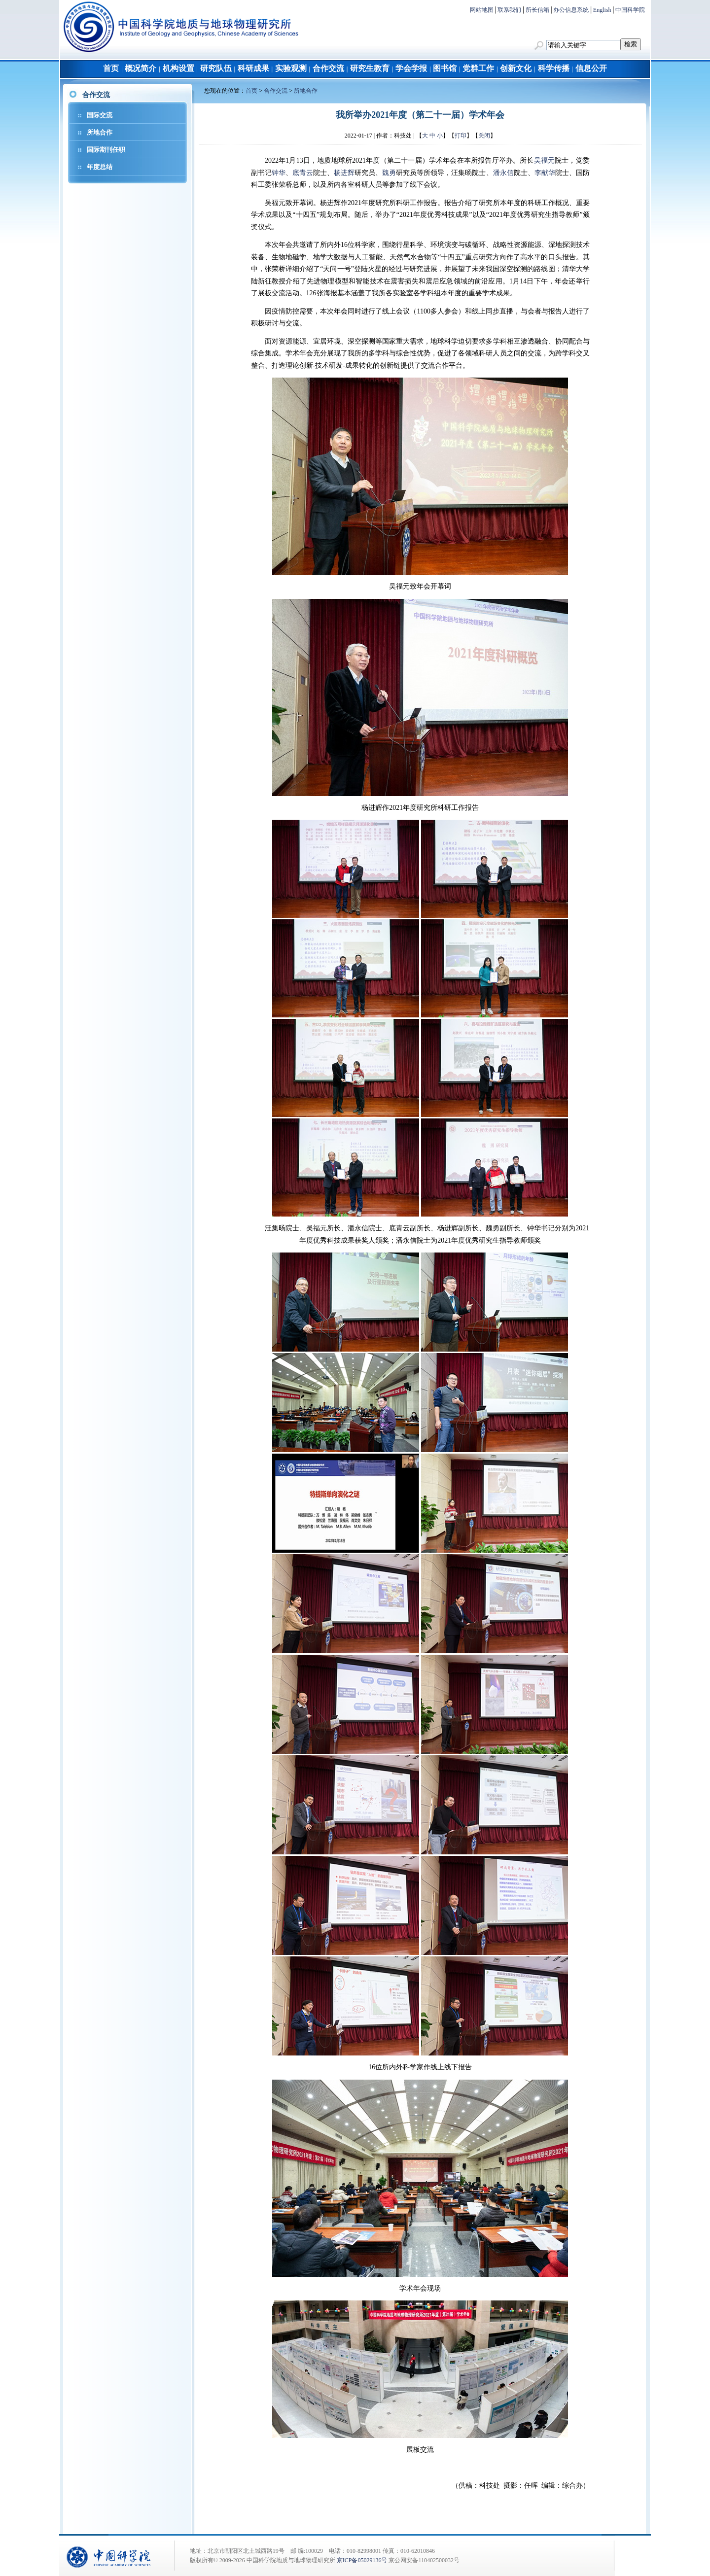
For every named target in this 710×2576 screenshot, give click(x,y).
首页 (111, 68)
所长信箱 (537, 9)
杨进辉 (344, 172)
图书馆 (445, 68)
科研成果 (253, 68)
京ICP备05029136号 (362, 2560)
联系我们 (509, 9)
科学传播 (553, 68)
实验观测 (291, 68)
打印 (460, 135)
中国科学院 (630, 9)
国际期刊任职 (106, 149)
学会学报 (411, 68)
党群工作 (478, 68)
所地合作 (99, 132)
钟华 (278, 172)
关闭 (484, 135)
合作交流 (328, 68)
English (602, 9)
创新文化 (516, 68)
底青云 (302, 172)
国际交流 (99, 115)
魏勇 (389, 172)
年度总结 (99, 167)
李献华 (544, 172)
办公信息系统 (571, 9)
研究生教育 (370, 68)
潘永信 (503, 172)
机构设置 (178, 68)
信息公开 (591, 68)
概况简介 (140, 68)
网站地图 (482, 9)
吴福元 (544, 160)
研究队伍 (216, 68)
